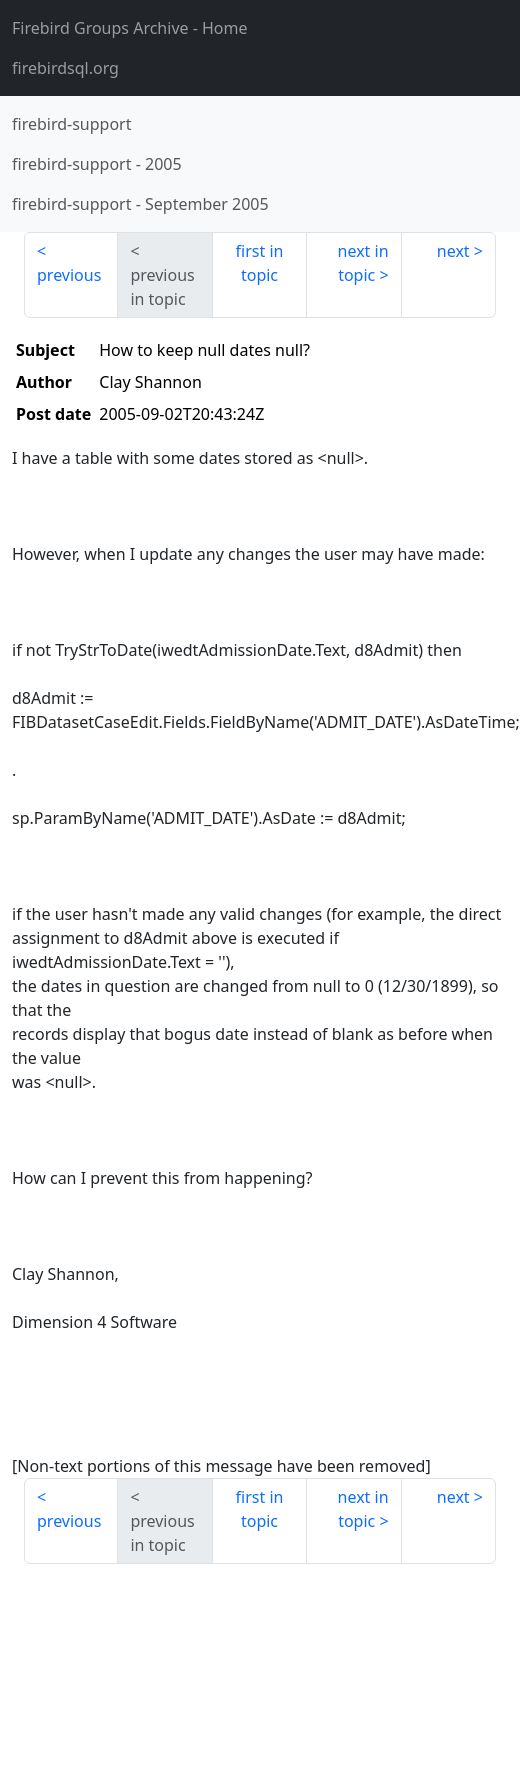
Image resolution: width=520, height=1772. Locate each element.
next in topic (363, 263)
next (453, 251)
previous (69, 275)
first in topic (260, 263)
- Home (130, 28)
